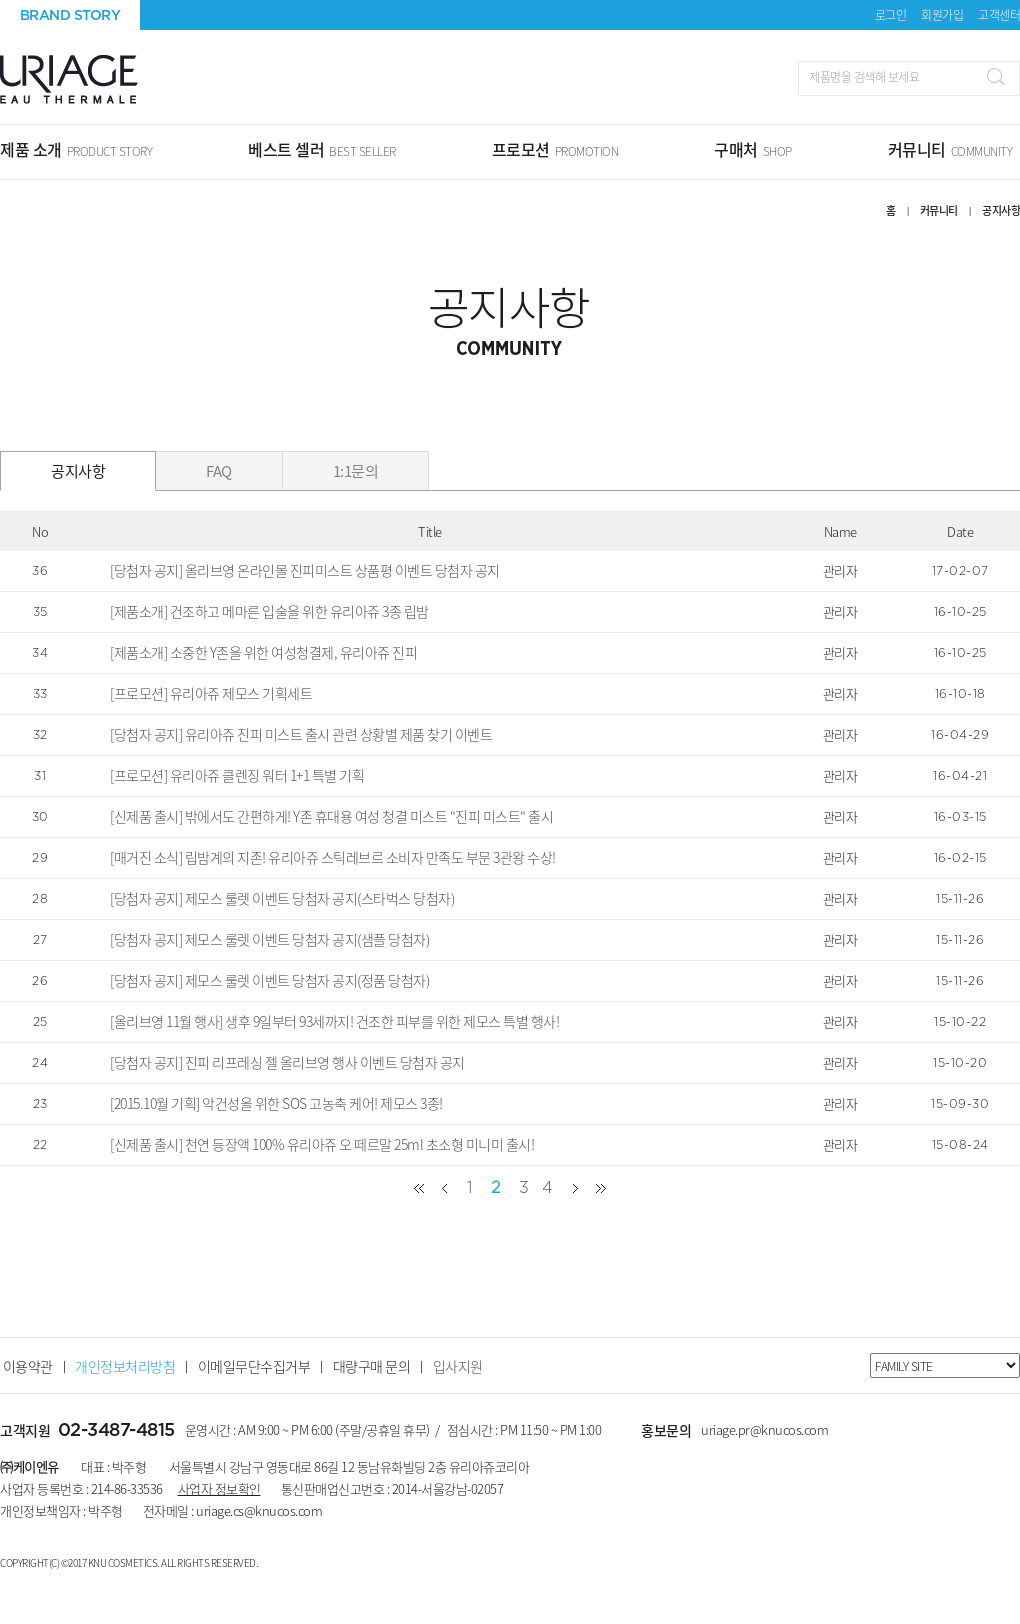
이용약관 (28, 1366)
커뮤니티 (939, 210)
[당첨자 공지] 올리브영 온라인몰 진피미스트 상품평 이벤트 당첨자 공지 (305, 570)
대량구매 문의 (372, 1366)
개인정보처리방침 (125, 1366)
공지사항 (78, 471)
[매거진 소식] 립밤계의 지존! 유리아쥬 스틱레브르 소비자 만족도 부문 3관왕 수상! (333, 857)
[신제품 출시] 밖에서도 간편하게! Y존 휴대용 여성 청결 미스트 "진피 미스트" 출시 (331, 816)
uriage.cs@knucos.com (259, 1510)
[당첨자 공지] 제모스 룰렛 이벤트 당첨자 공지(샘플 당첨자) (269, 939)
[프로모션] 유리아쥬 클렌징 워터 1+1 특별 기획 (237, 775)
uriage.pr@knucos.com (764, 1429)
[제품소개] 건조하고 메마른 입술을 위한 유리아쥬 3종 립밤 (269, 611)
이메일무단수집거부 (254, 1366)
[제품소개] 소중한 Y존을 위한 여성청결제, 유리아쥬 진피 (263, 652)
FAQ (219, 471)
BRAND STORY (70, 15)
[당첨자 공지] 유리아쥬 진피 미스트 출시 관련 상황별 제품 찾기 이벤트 (301, 734)
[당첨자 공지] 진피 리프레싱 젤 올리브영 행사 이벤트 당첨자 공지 (287, 1062)
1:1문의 (356, 471)
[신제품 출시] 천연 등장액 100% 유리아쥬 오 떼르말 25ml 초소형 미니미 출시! (322, 1144)
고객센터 (999, 15)
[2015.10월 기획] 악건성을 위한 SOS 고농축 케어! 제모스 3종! (276, 1103)
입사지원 (458, 1366)
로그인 (891, 15)
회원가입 (942, 15)
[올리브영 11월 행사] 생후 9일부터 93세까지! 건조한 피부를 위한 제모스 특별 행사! (334, 1021)
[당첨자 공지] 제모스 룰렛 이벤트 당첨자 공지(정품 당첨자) (269, 980)
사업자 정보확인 (219, 1488)
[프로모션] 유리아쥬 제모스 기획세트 (211, 693)
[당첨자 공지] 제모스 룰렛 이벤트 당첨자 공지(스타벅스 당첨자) (282, 898)
